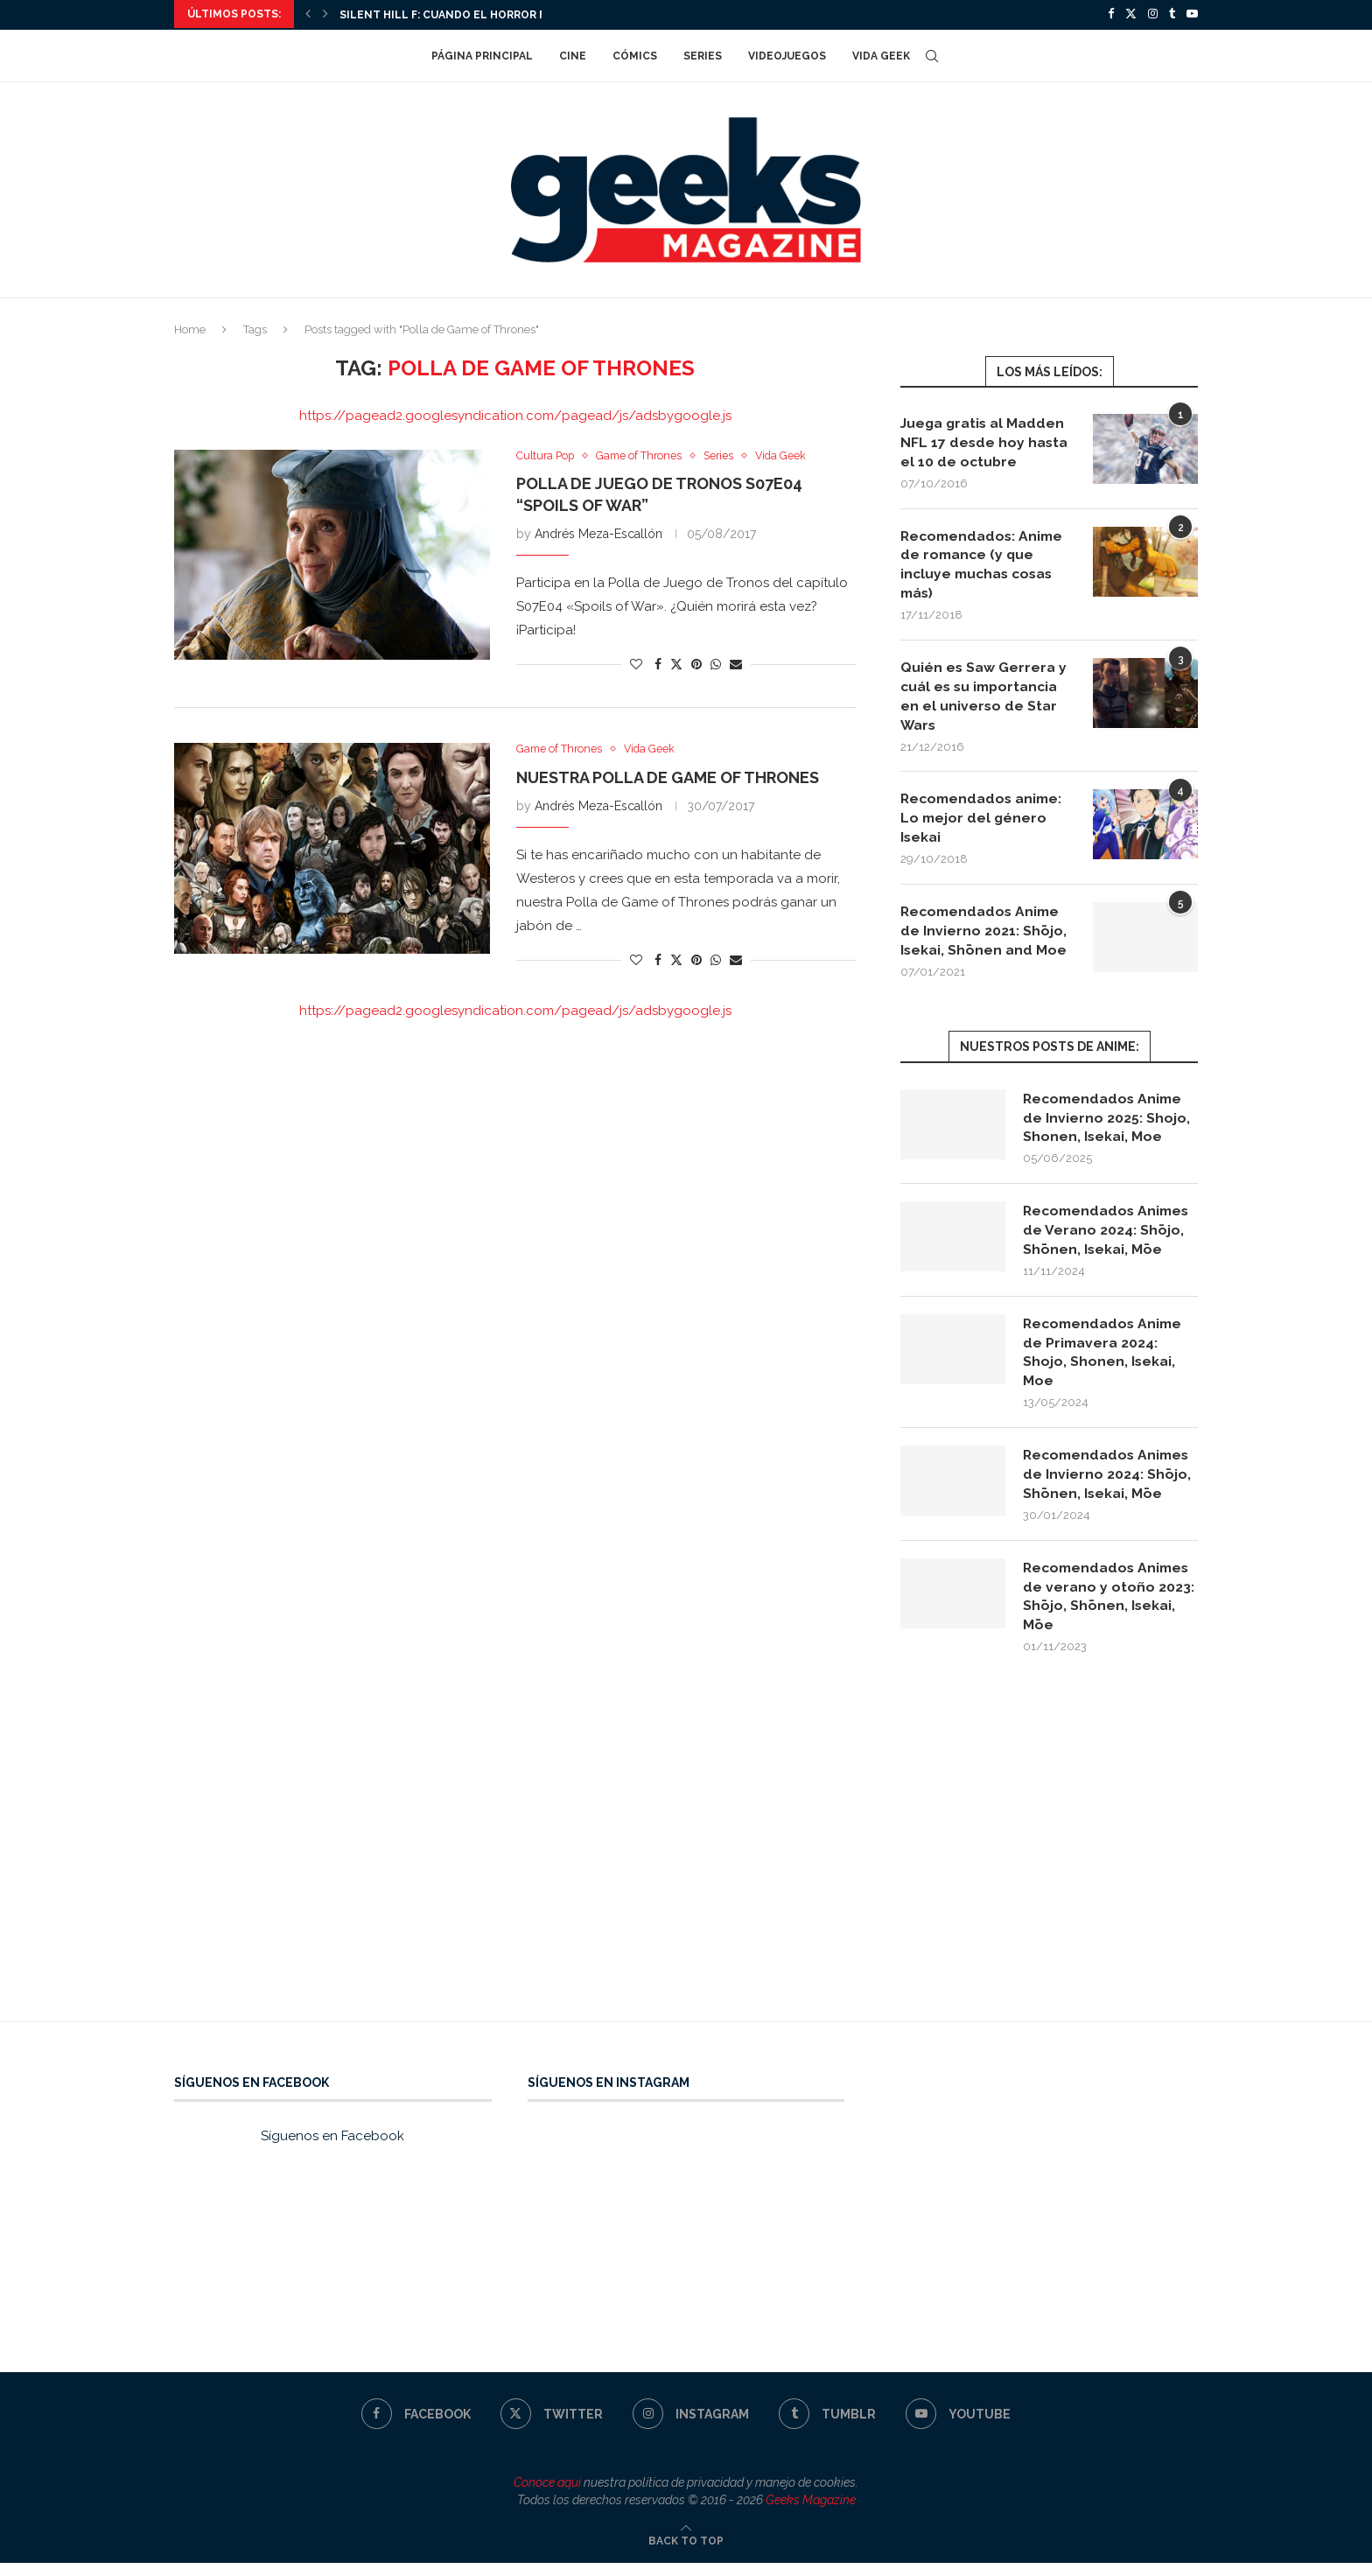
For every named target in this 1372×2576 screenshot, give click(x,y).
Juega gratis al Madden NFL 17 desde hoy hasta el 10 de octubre (984, 441)
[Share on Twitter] (676, 662)
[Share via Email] (736, 663)
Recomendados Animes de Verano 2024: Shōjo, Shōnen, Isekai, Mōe (1109, 1237)
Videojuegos (787, 54)
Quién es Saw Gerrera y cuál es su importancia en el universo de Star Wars (984, 698)
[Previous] (308, 14)
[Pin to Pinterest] (696, 663)
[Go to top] (686, 2553)
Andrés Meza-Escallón (598, 533)
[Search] (932, 54)
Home (190, 327)
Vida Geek (881, 54)
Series (702, 54)
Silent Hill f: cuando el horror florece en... (478, 15)
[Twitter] (1131, 14)
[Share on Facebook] (658, 663)
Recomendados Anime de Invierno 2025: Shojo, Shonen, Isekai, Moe (1106, 1124)
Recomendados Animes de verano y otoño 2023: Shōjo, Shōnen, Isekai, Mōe (1109, 1607)
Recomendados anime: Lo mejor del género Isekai (984, 822)
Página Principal (482, 54)
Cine (572, 54)
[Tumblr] (1172, 14)
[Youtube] (1192, 14)
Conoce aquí (547, 2495)
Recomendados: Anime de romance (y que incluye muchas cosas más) (984, 564)
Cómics (634, 54)
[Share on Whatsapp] (715, 663)
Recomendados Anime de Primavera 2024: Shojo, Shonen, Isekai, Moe (1105, 1360)
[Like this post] (636, 663)
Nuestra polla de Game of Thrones (667, 777)
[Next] (325, 14)
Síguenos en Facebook (332, 2149)
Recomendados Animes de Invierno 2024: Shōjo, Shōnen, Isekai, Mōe (1109, 1485)
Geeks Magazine (811, 2512)
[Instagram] (1153, 14)
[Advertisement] (686, 1868)
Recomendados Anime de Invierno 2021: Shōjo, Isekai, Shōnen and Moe (984, 935)
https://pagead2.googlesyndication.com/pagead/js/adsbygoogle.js (515, 414)
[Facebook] (1111, 14)
